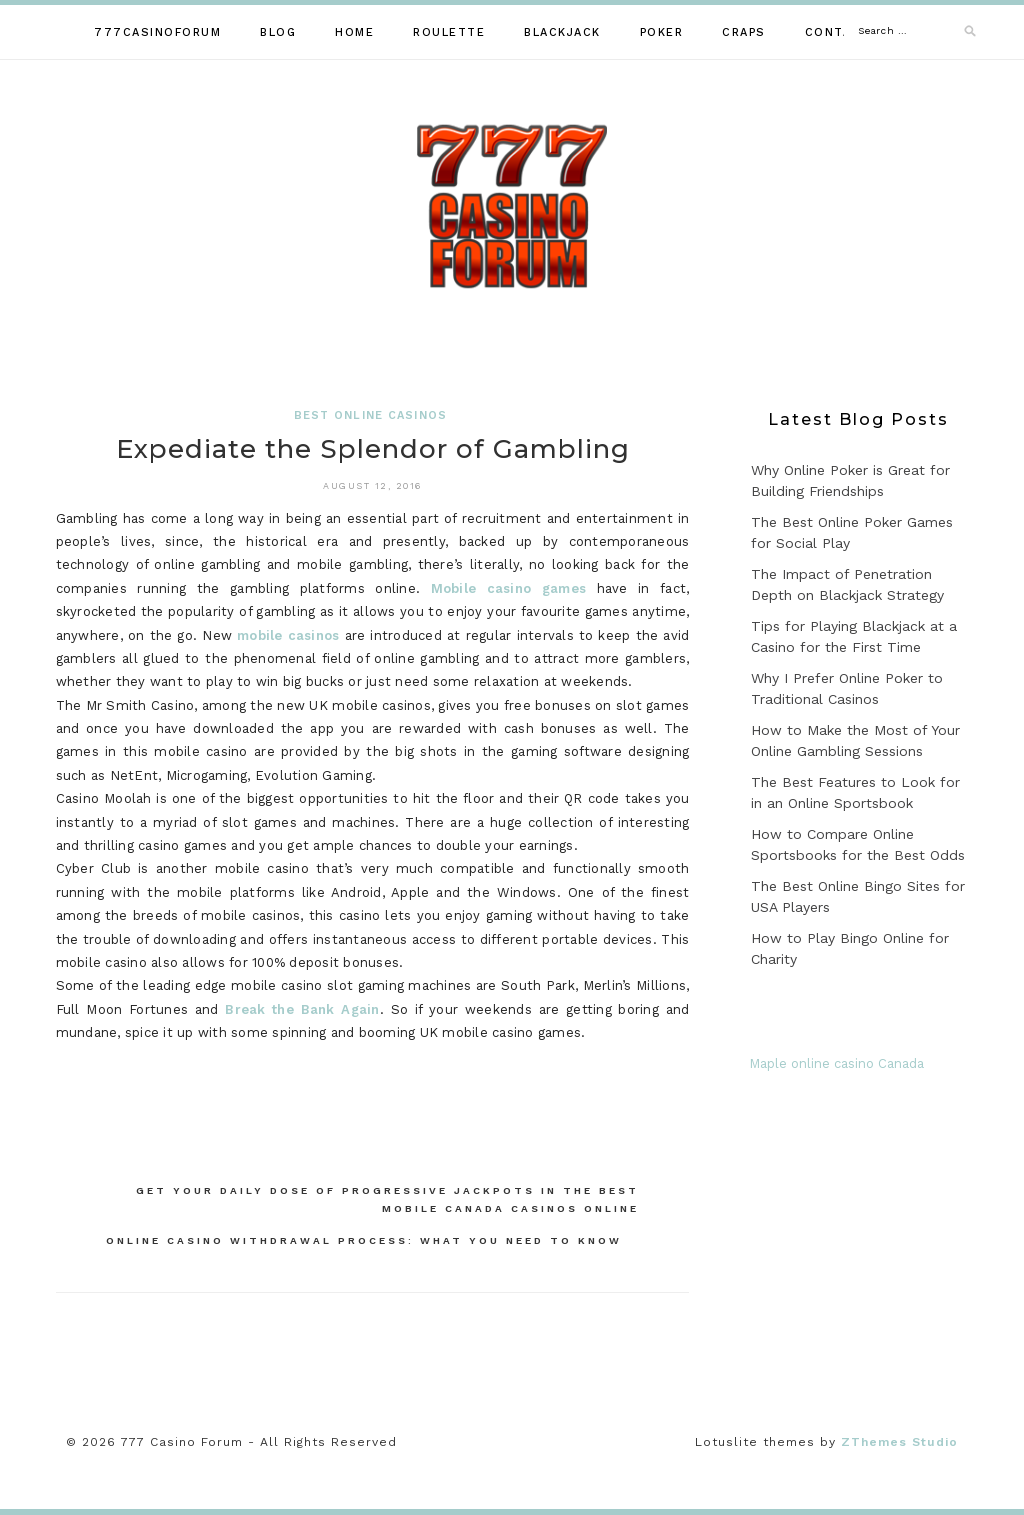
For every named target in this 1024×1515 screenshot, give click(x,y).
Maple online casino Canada (836, 1063)
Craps (744, 32)
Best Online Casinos (371, 415)
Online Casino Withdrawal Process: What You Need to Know (364, 1240)
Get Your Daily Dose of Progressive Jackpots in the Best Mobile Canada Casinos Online (387, 1199)
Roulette (449, 32)
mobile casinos (288, 635)
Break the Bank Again (302, 1009)
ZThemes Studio (899, 1442)
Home (354, 32)
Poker (662, 32)
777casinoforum (157, 32)
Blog (278, 32)
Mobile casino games (508, 588)
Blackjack (562, 32)
